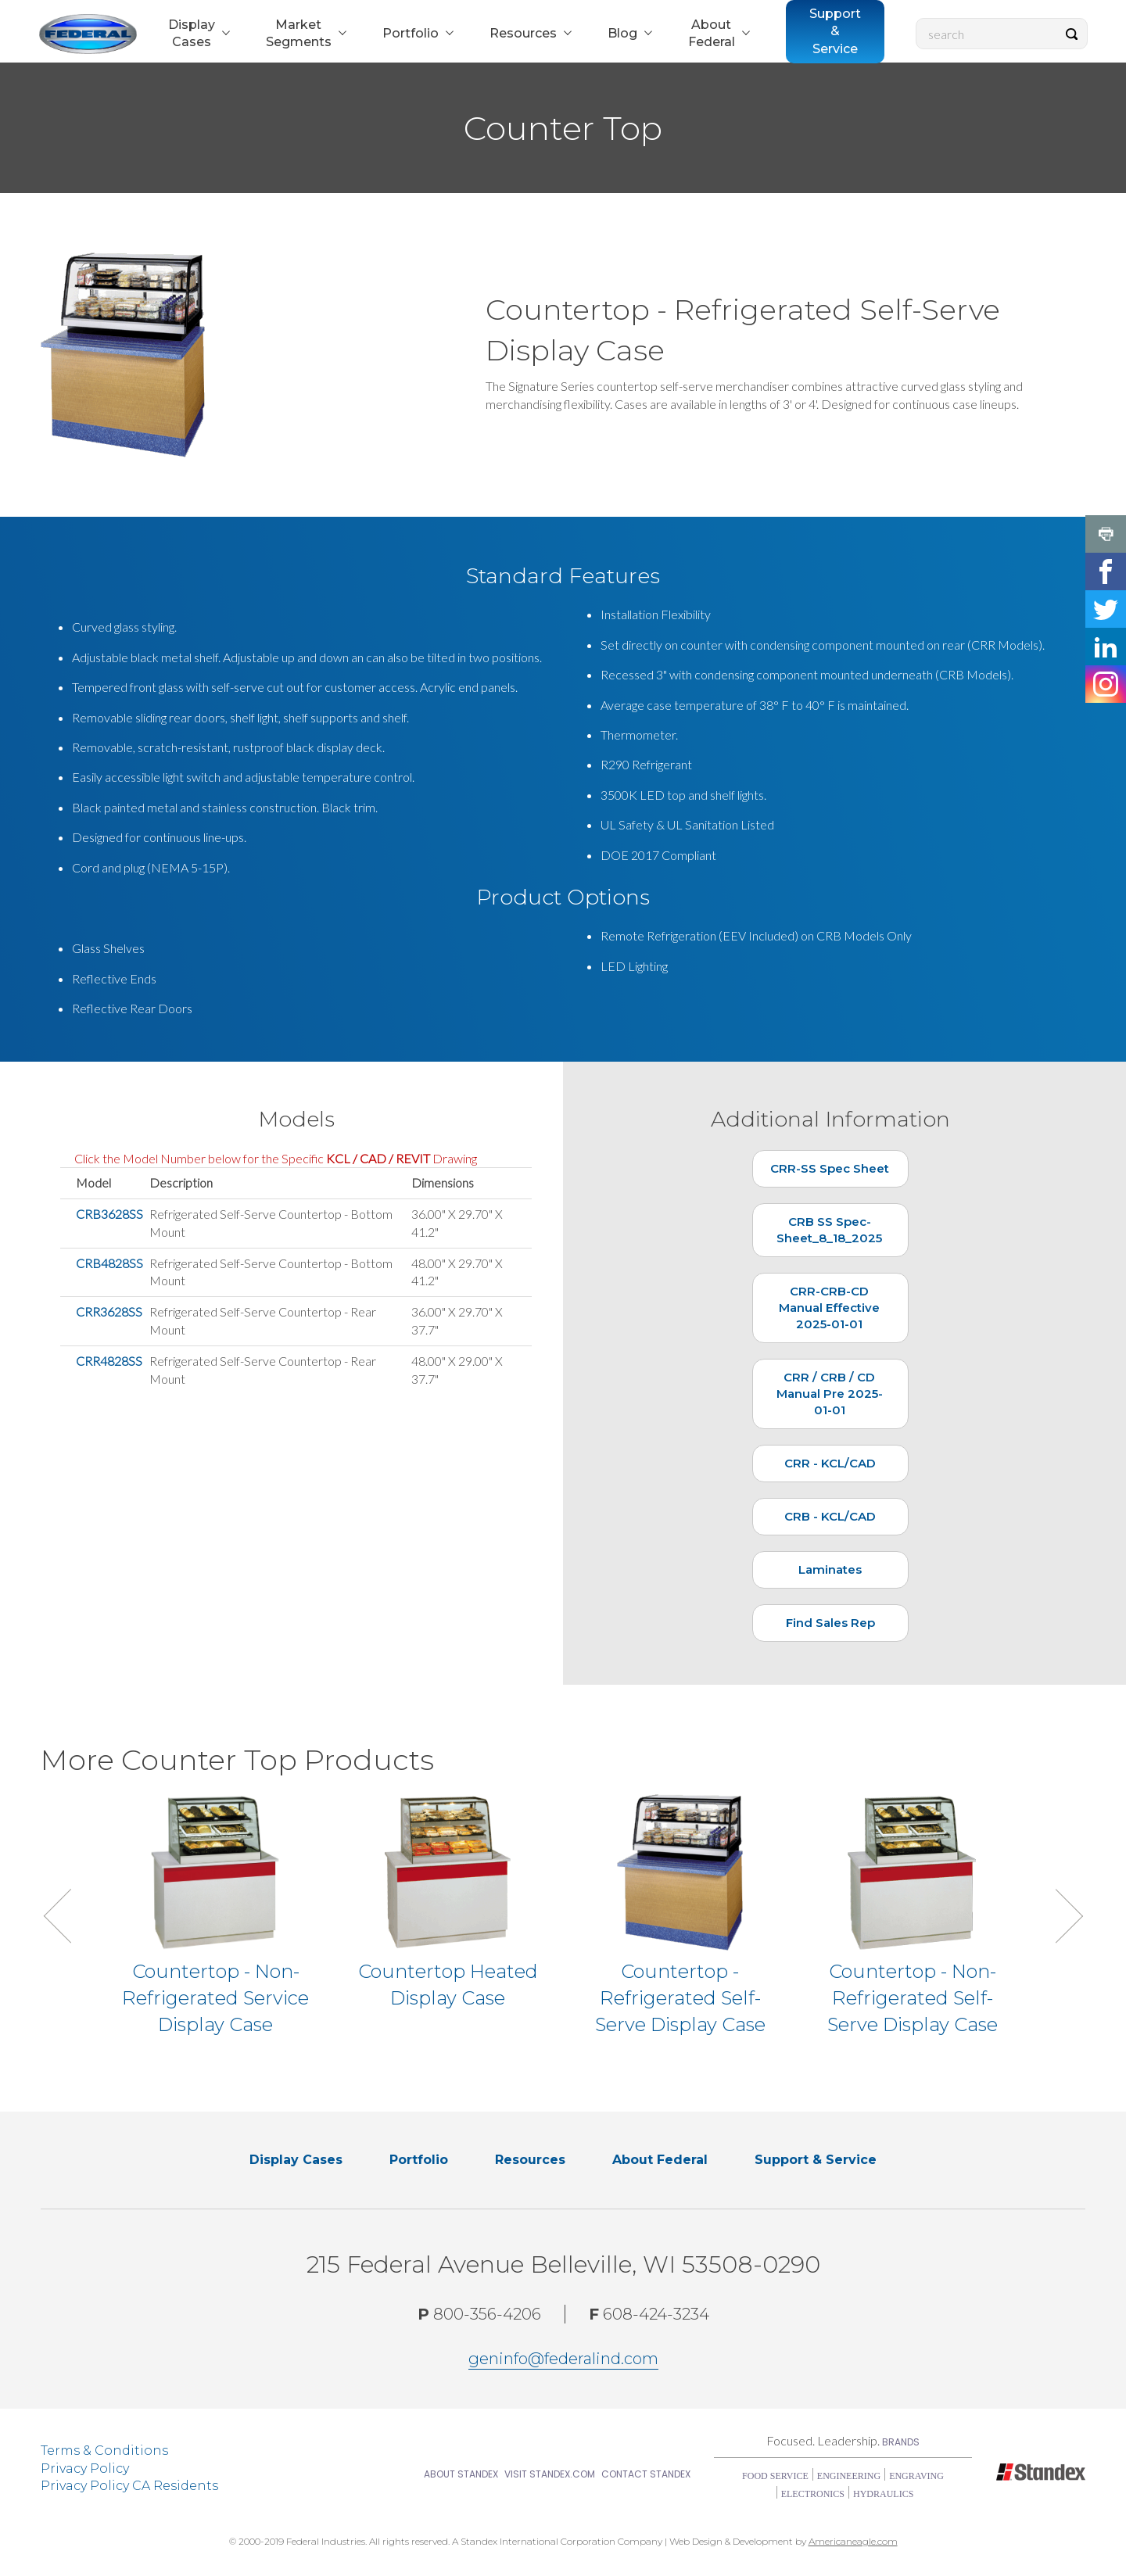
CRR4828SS (109, 1360)
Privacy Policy (85, 2468)
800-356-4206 (479, 2314)
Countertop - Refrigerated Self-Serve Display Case (680, 1997)
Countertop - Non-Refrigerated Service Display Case (215, 1997)
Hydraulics (883, 2493)
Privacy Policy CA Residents (129, 2485)
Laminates (830, 1569)
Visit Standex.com (549, 2474)
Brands (901, 2442)
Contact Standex (645, 2474)
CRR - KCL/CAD (830, 1463)
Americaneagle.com (853, 2541)
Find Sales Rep (830, 1622)
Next (1056, 1915)
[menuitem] (197, 34)
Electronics (812, 2493)
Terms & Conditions (104, 2450)
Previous (70, 1915)
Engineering (848, 2475)
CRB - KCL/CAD (830, 1516)
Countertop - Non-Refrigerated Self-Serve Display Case (912, 1997)
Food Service (775, 2475)
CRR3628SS (109, 1311)
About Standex (461, 2474)
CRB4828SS (109, 1263)
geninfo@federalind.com (563, 2358)
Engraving (916, 2475)
